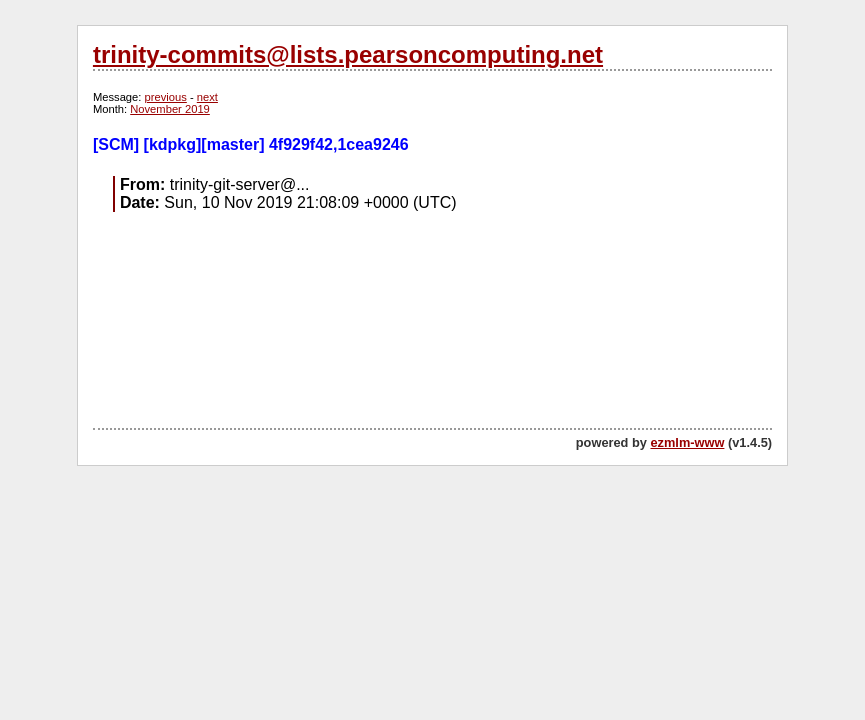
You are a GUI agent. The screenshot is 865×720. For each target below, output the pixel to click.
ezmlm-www (687, 442)
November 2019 (170, 109)
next (207, 97)
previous (166, 97)
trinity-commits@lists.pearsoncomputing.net (348, 54)
